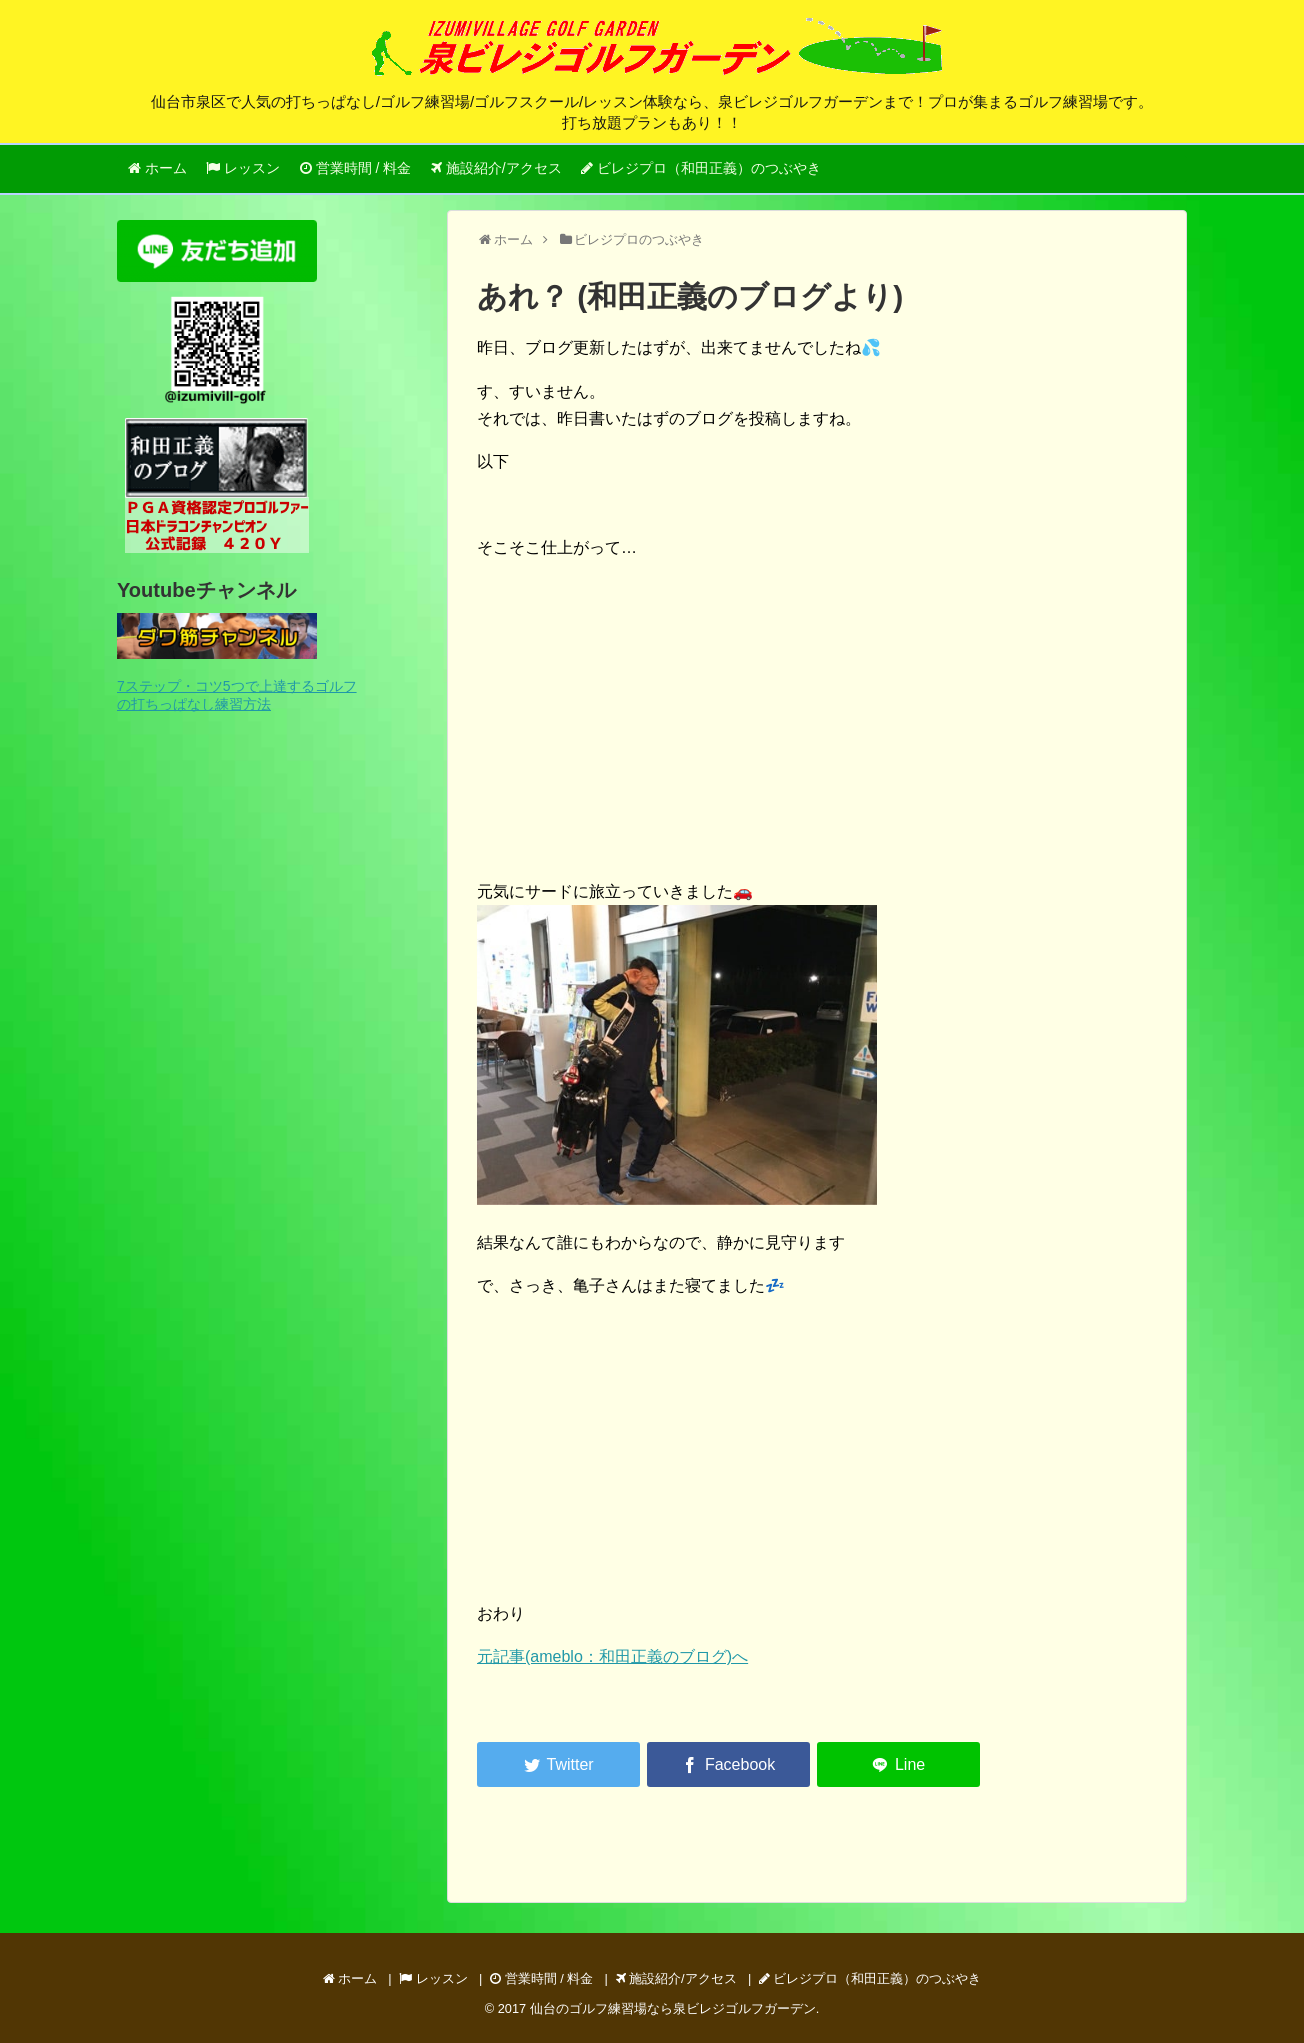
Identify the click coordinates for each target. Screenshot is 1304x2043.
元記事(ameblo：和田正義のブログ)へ (612, 1656)
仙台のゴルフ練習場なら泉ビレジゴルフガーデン (673, 2008)
